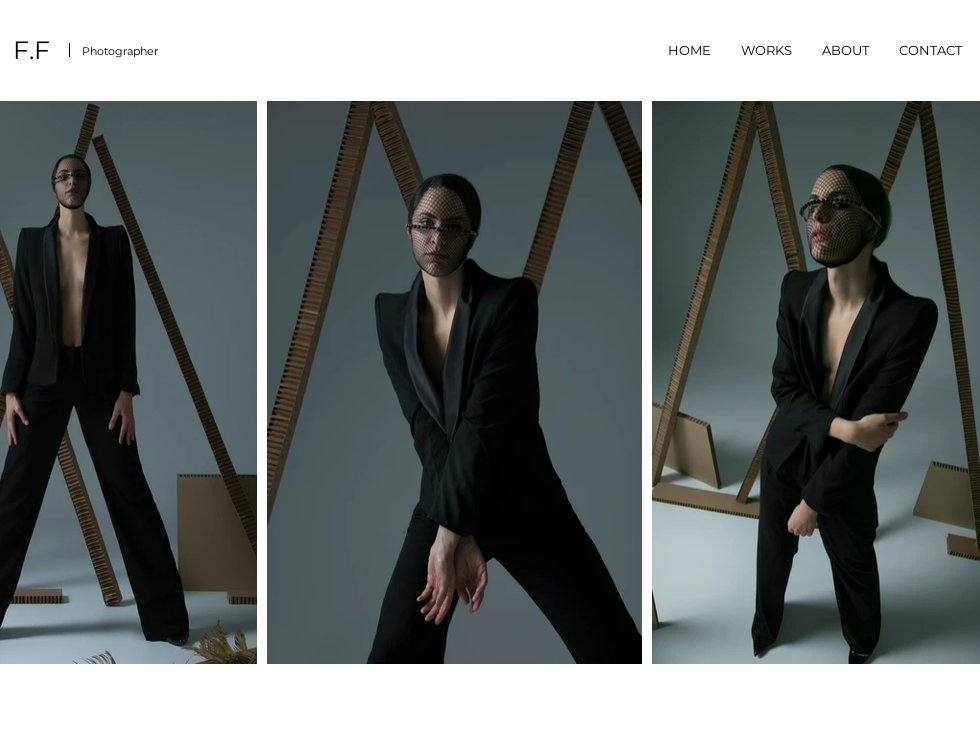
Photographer (120, 51)
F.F (31, 50)
